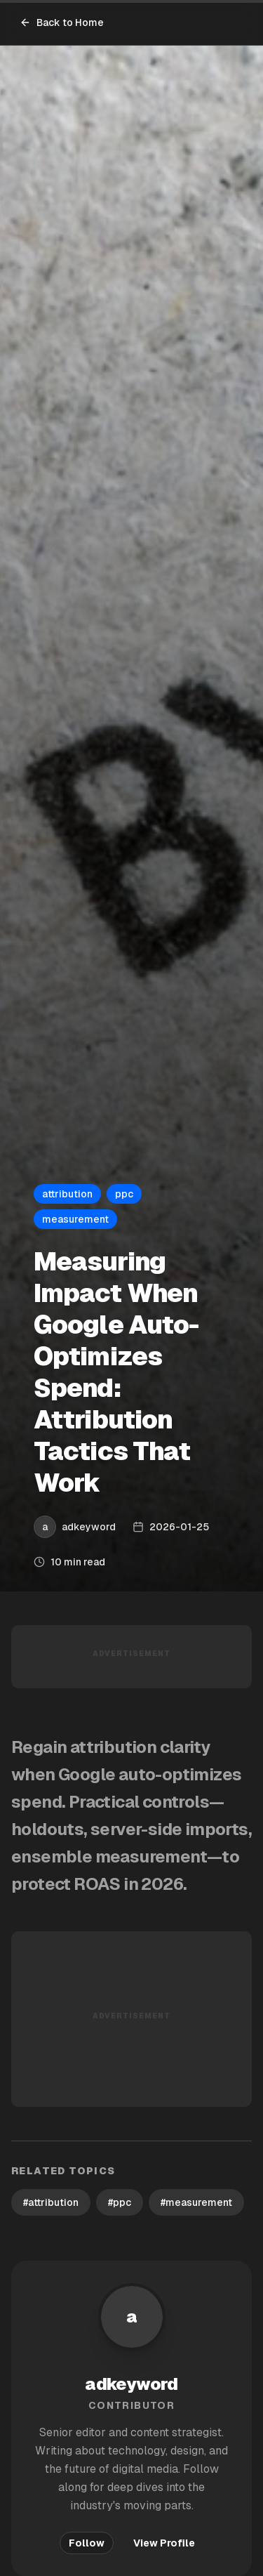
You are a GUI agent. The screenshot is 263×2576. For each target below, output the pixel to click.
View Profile (164, 2543)
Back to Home (62, 22)
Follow (86, 2543)
